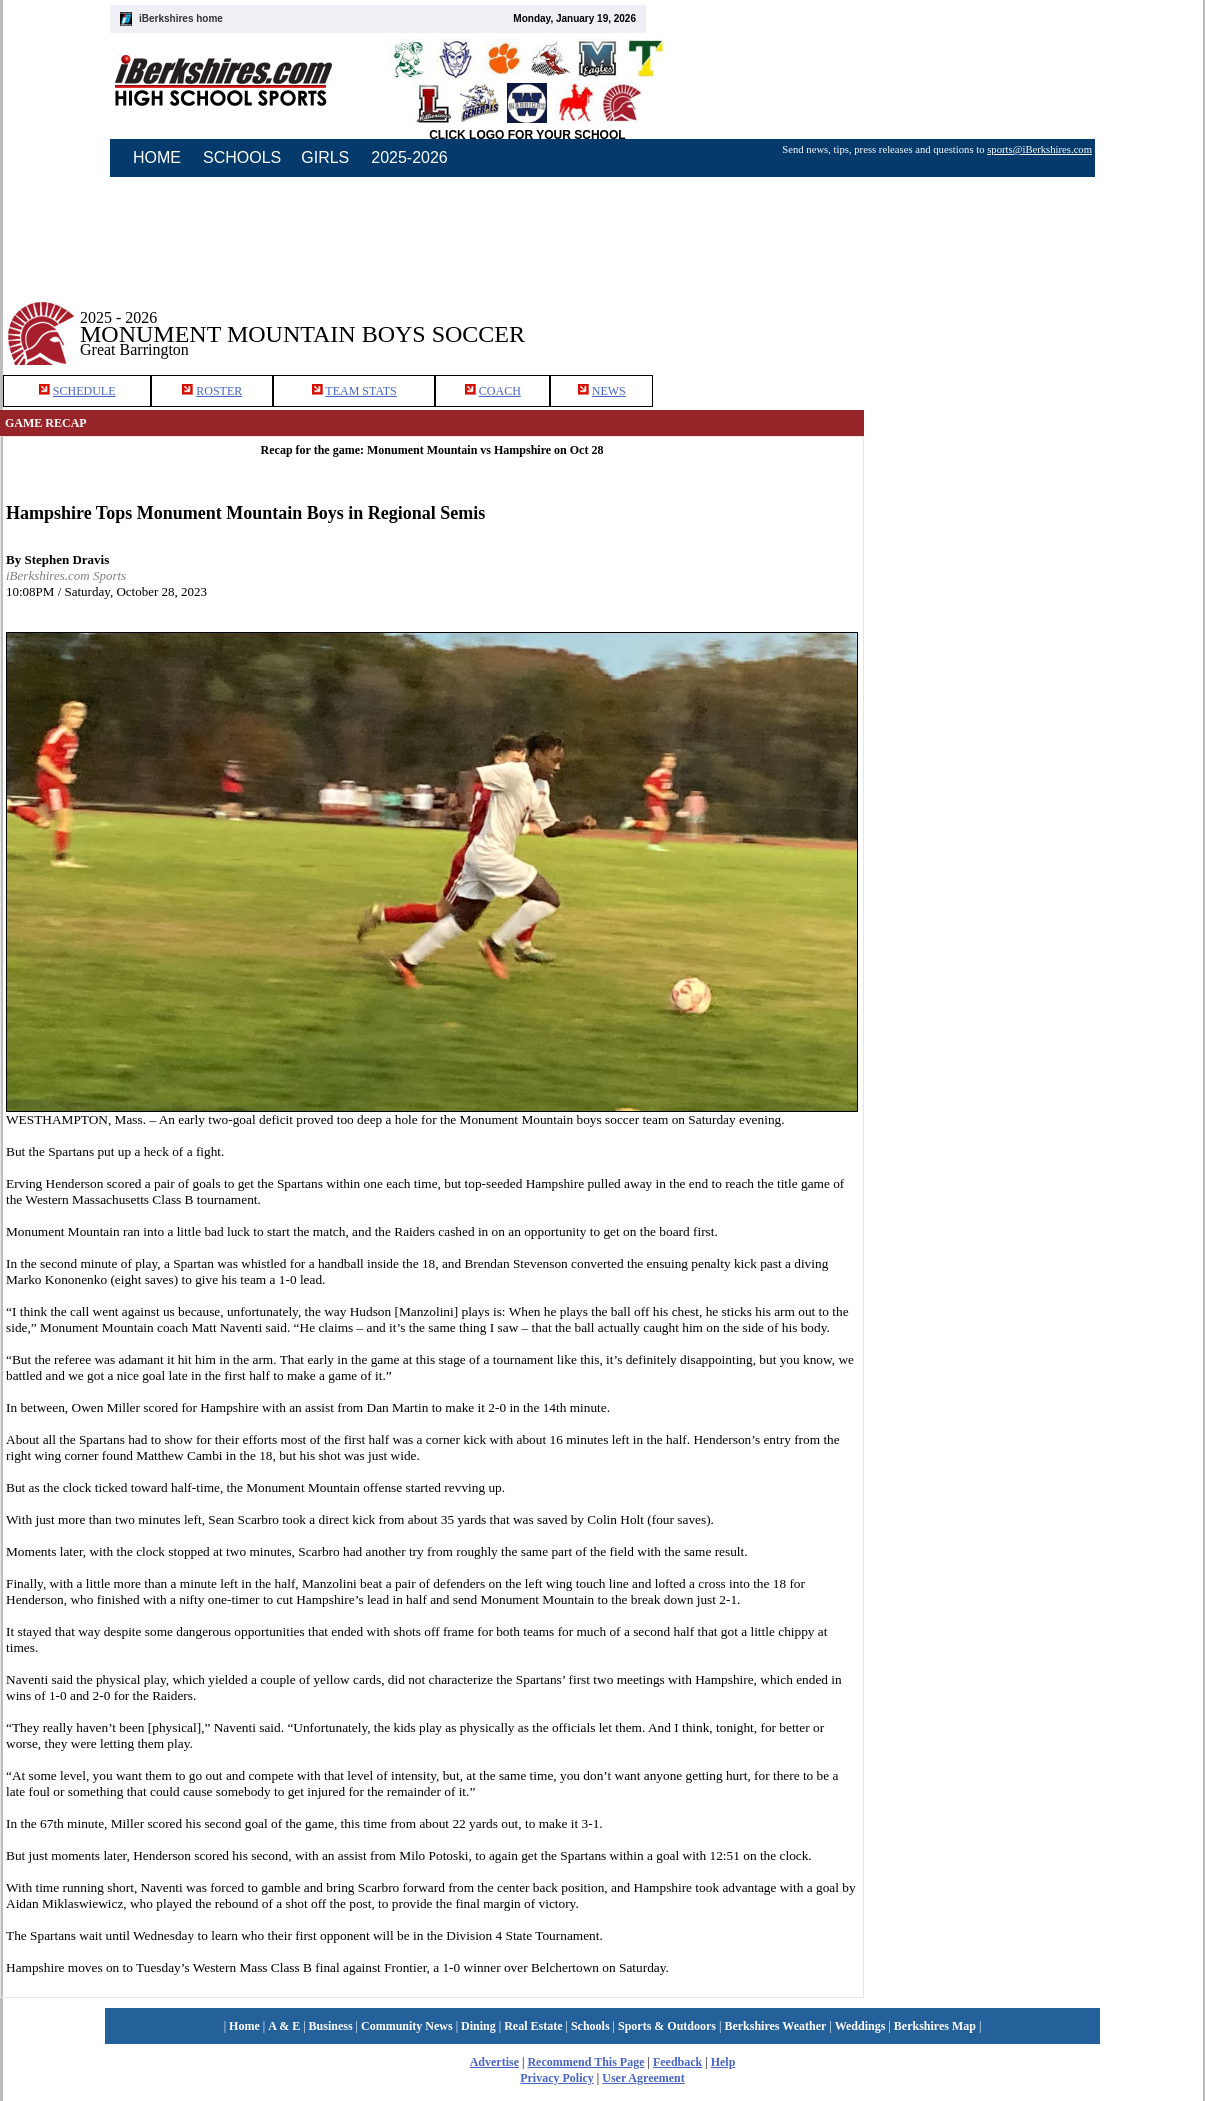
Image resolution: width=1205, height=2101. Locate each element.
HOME (157, 157)
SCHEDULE (84, 391)
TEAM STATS (360, 391)
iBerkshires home (181, 18)
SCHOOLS (242, 157)
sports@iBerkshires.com (1039, 149)
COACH (500, 391)
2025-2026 (409, 157)
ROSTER (219, 391)
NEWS (609, 391)
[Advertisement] (1035, 319)
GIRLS (325, 157)
